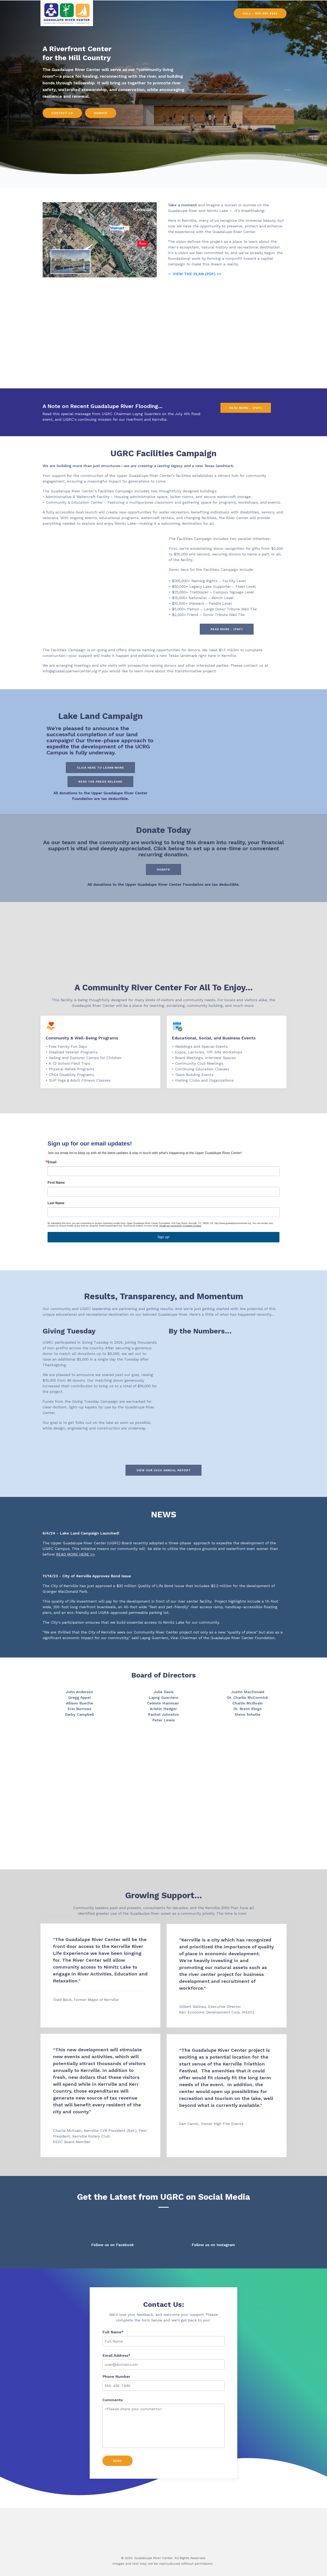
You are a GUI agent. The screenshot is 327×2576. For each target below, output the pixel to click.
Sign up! (163, 1237)
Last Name (56, 1203)
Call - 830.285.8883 (260, 13)
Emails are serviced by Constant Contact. (180, 1225)
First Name (56, 1182)
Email (52, 1162)
